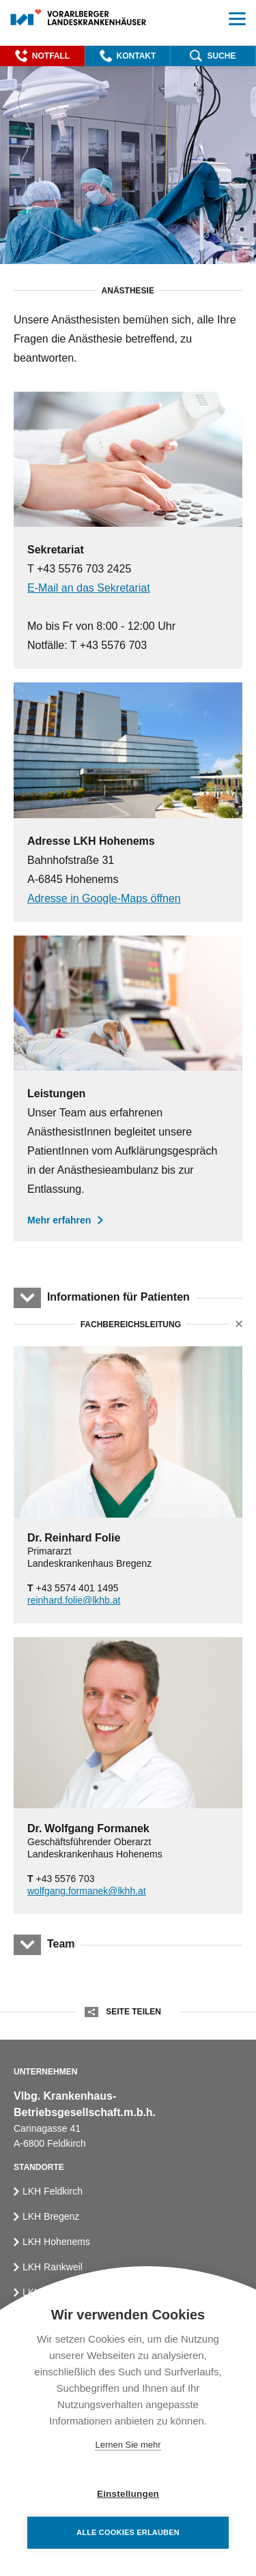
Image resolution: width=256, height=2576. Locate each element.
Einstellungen (128, 2494)
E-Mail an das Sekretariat (88, 588)
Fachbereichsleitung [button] (130, 1324)
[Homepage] (79, 18)
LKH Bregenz (51, 2216)
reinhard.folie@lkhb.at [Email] (73, 1600)
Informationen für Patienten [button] (118, 1297)
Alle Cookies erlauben (128, 2532)
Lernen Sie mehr (127, 2445)
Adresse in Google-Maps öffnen (104, 898)
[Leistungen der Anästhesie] (128, 1088)
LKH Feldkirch (53, 2191)
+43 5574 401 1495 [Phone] (73, 1587)
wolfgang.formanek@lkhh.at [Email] (86, 1890)
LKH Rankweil (53, 2266)
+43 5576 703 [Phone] (60, 1878)
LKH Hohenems (56, 2241)
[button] (42, 56)
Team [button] (61, 1944)
